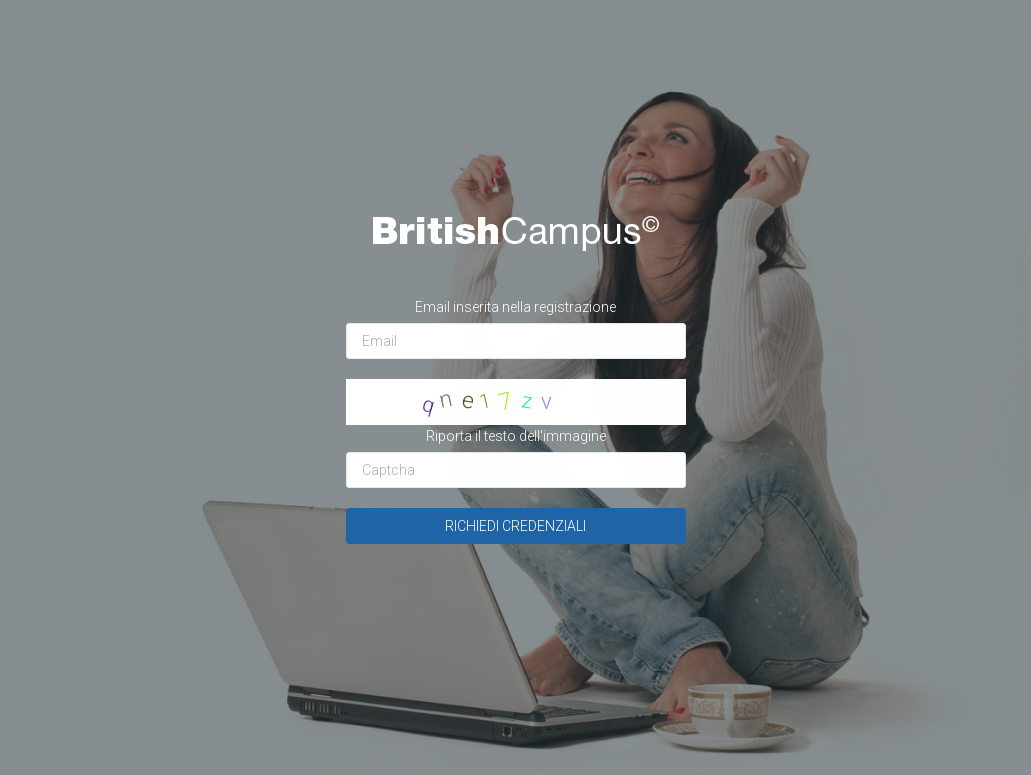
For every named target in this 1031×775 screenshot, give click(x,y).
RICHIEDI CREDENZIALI (515, 526)
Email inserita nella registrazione (515, 307)
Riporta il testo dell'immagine (516, 436)
